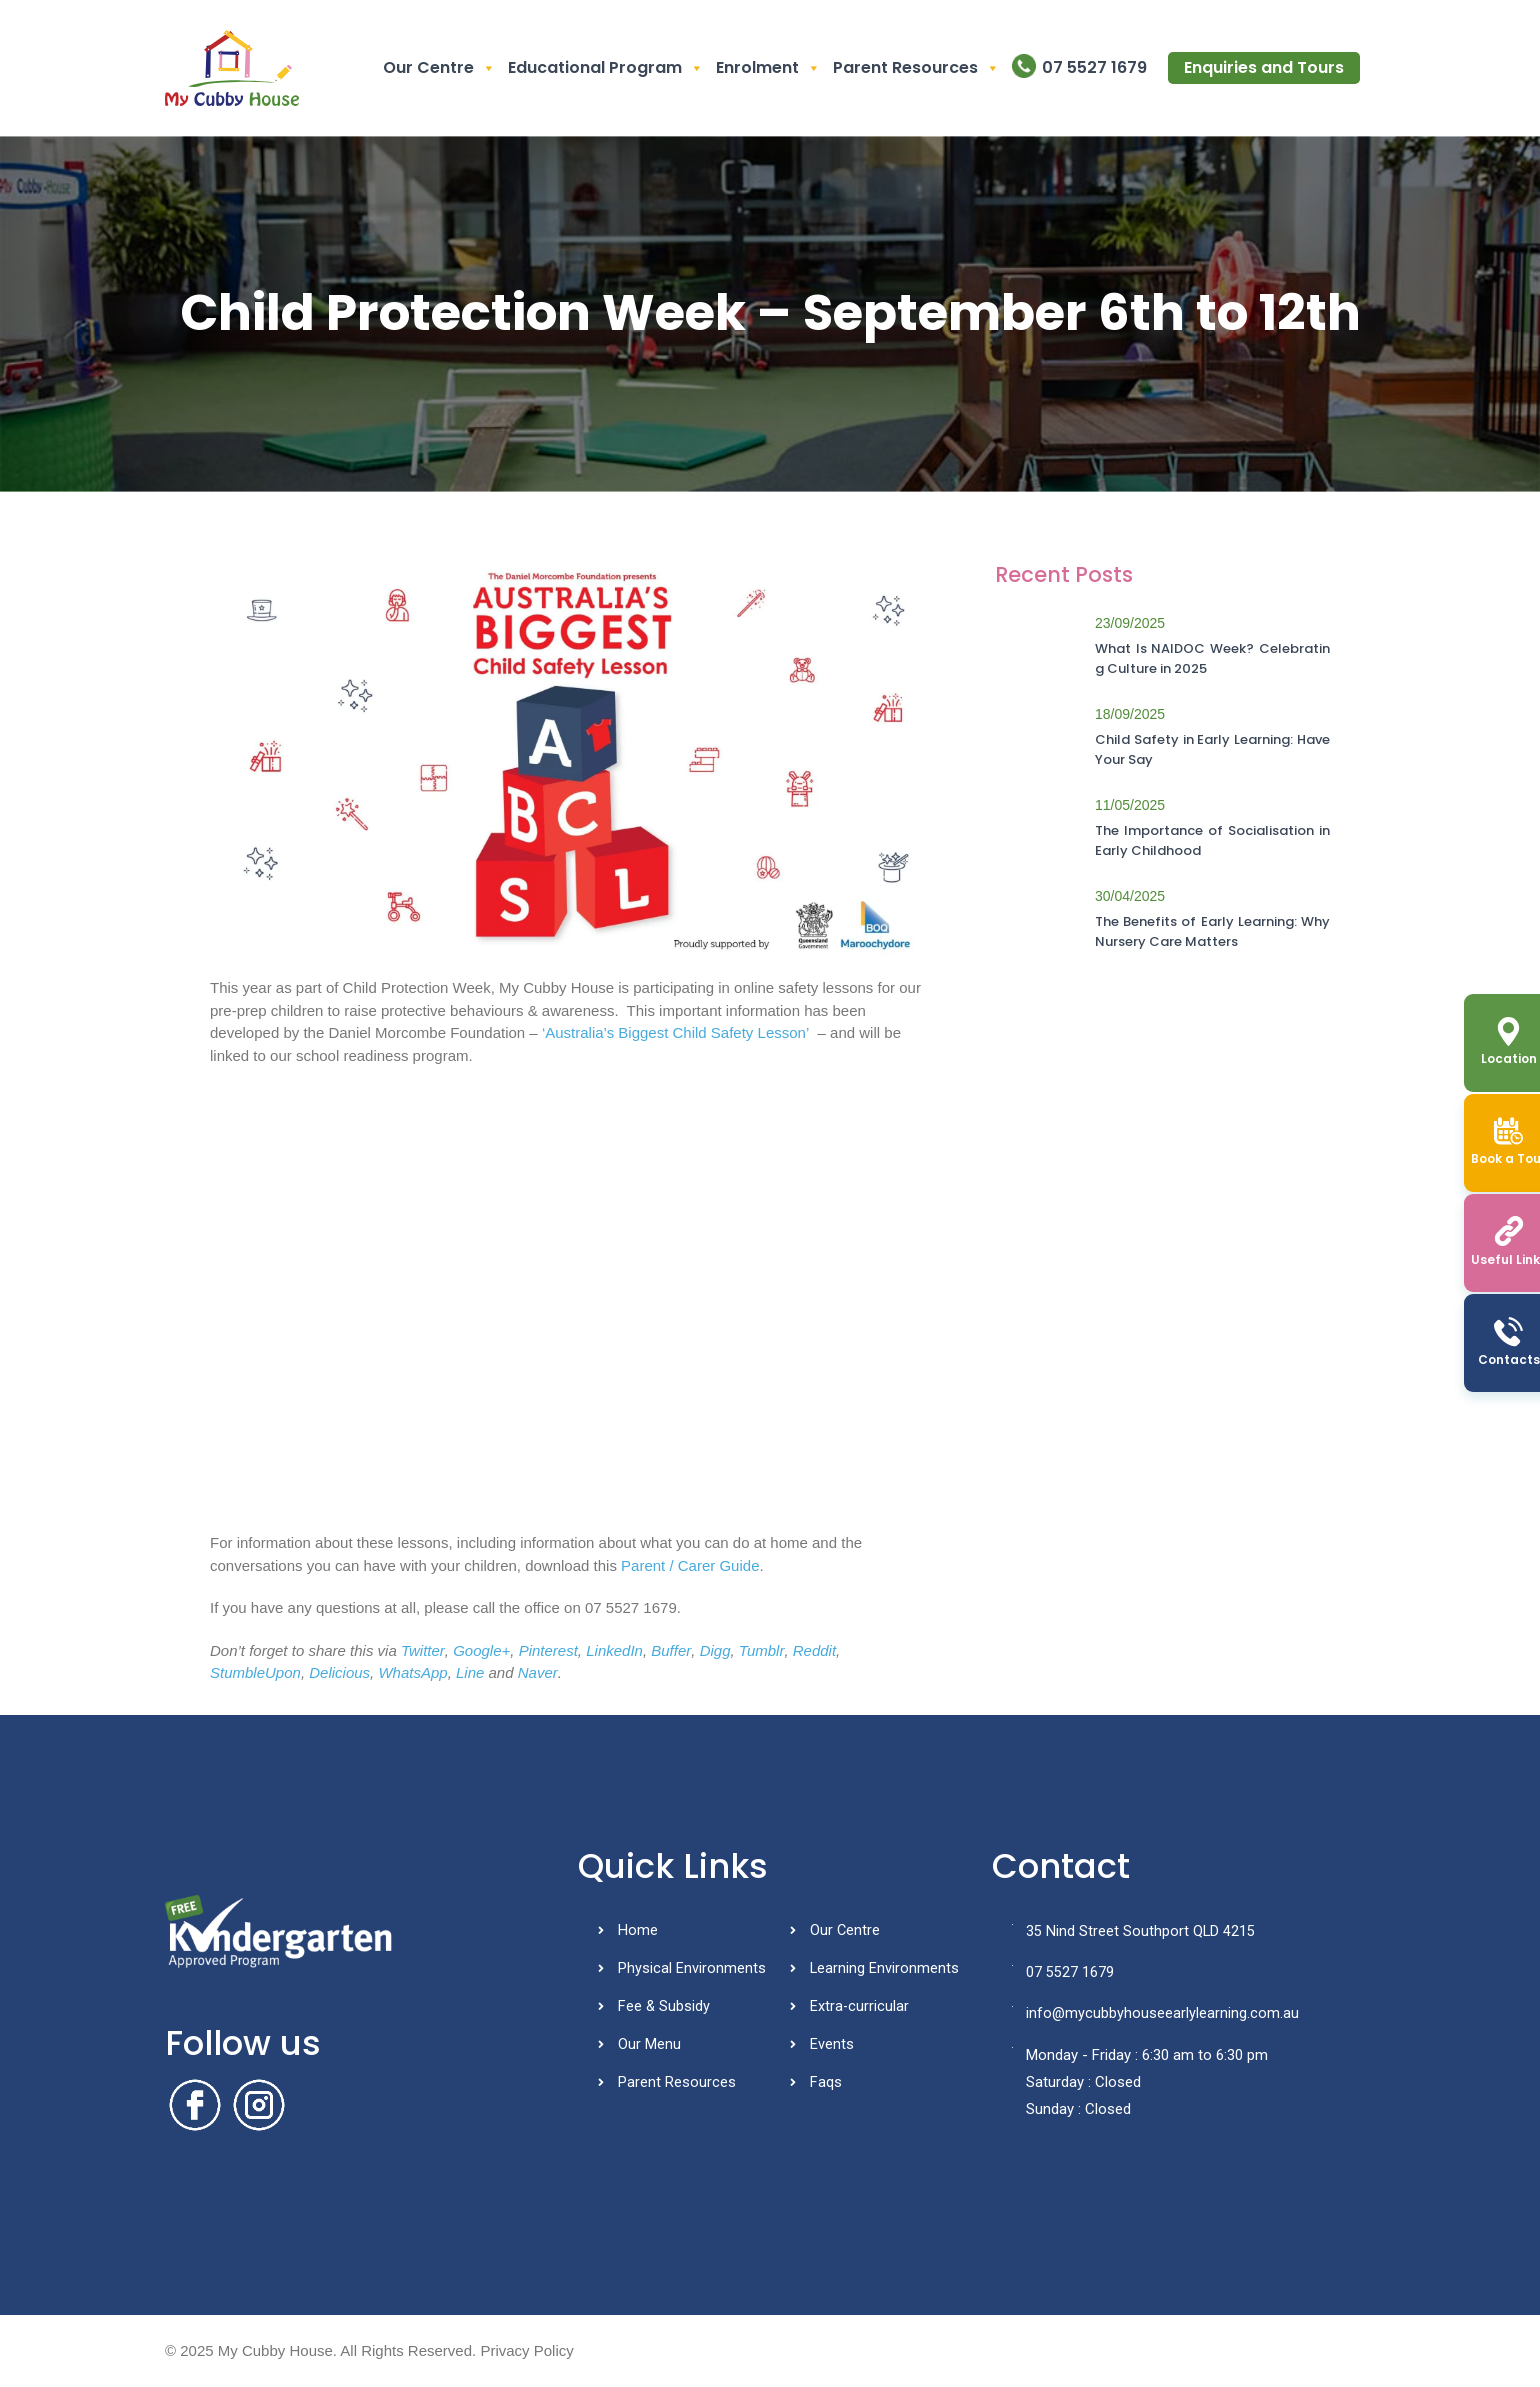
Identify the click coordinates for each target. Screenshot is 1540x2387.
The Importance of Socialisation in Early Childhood (1212, 840)
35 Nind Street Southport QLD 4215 (1134, 1932)
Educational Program (606, 68)
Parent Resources (916, 68)
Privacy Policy (526, 2350)
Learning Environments (885, 1970)
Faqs (826, 2087)
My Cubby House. (277, 2350)
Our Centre (439, 68)
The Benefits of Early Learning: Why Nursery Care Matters (1212, 931)
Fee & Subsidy (664, 2009)
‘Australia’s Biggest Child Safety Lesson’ (675, 1032)
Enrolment (768, 68)
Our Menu (649, 2048)
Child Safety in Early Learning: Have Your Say (1212, 749)
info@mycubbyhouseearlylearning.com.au (1156, 2016)
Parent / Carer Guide (690, 1565)
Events (832, 2048)
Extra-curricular (860, 2009)
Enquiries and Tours (1264, 67)
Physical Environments (692, 1970)
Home (638, 1931)
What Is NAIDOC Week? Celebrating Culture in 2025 (1212, 658)
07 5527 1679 (1094, 67)
